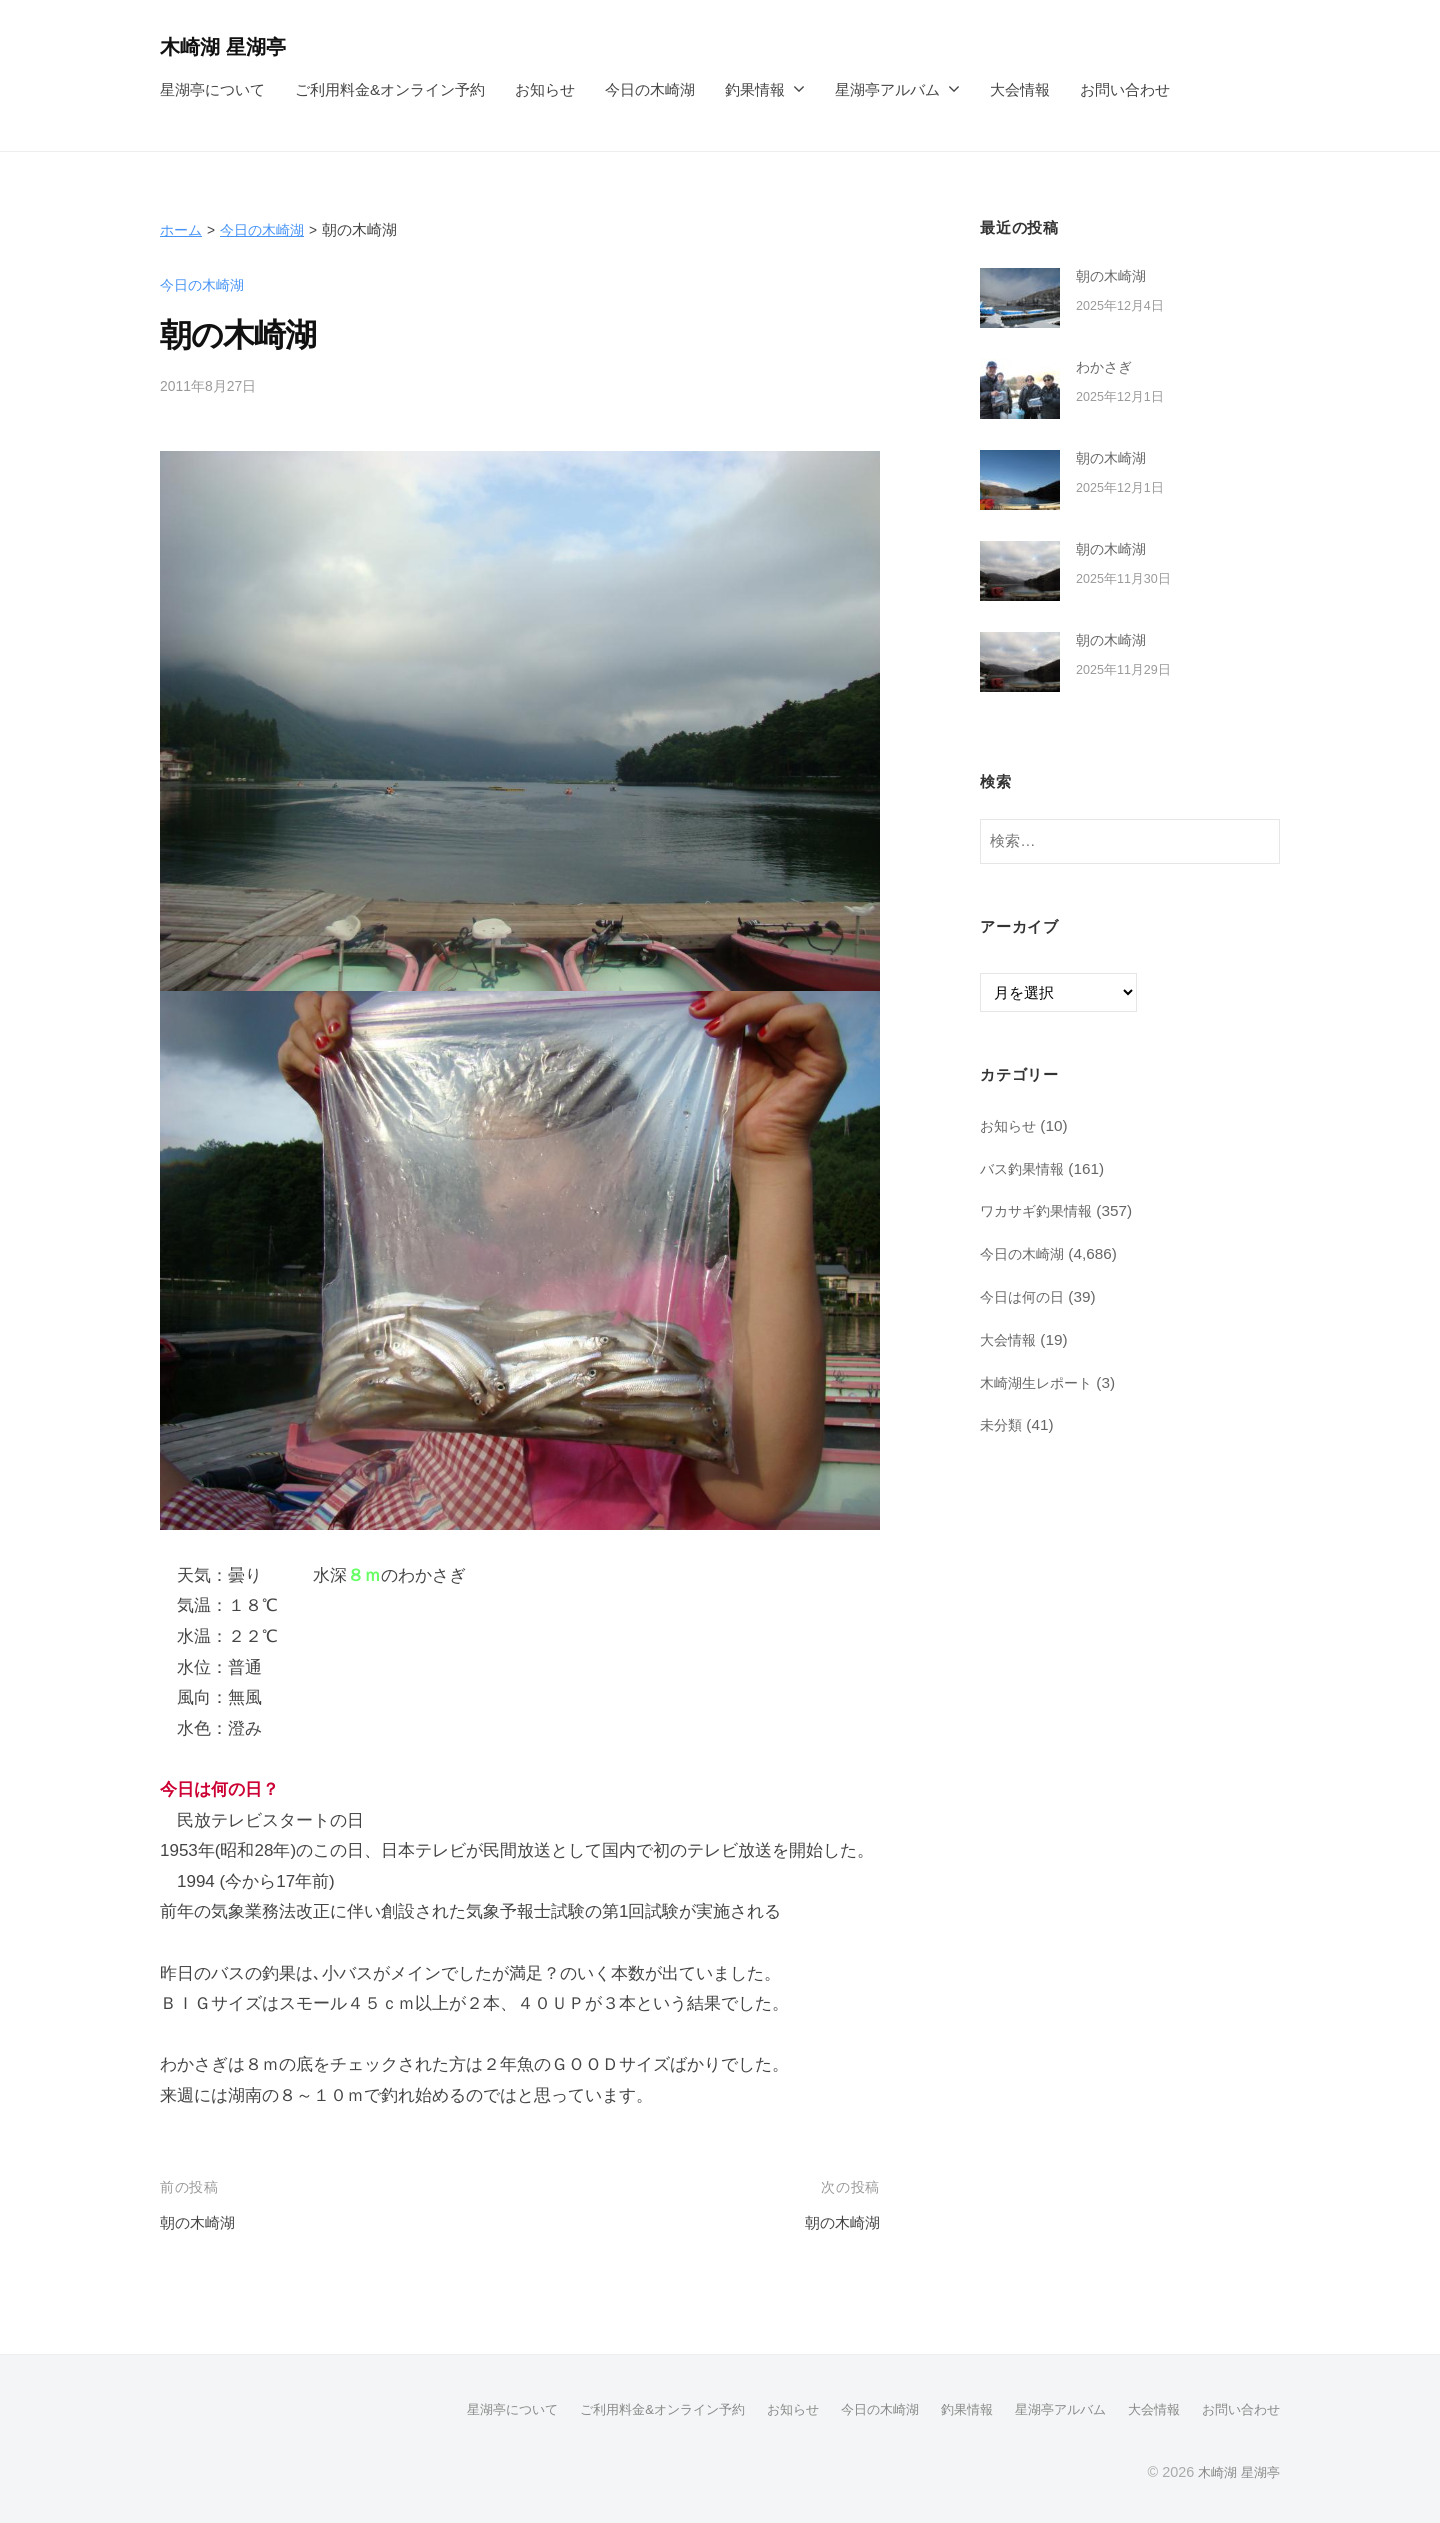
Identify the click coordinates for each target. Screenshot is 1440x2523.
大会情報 (1020, 89)
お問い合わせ (1125, 89)
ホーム (182, 229)
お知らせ (545, 89)
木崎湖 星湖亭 (229, 46)
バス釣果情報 (1025, 1168)
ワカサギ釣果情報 (1040, 1210)
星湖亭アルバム (887, 89)
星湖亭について (212, 89)
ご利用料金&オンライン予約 (390, 89)
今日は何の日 (1025, 1296)
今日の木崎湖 (650, 89)
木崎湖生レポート (1040, 1382)
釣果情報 (755, 89)
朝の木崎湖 (202, 2222)
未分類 (1002, 1424)
